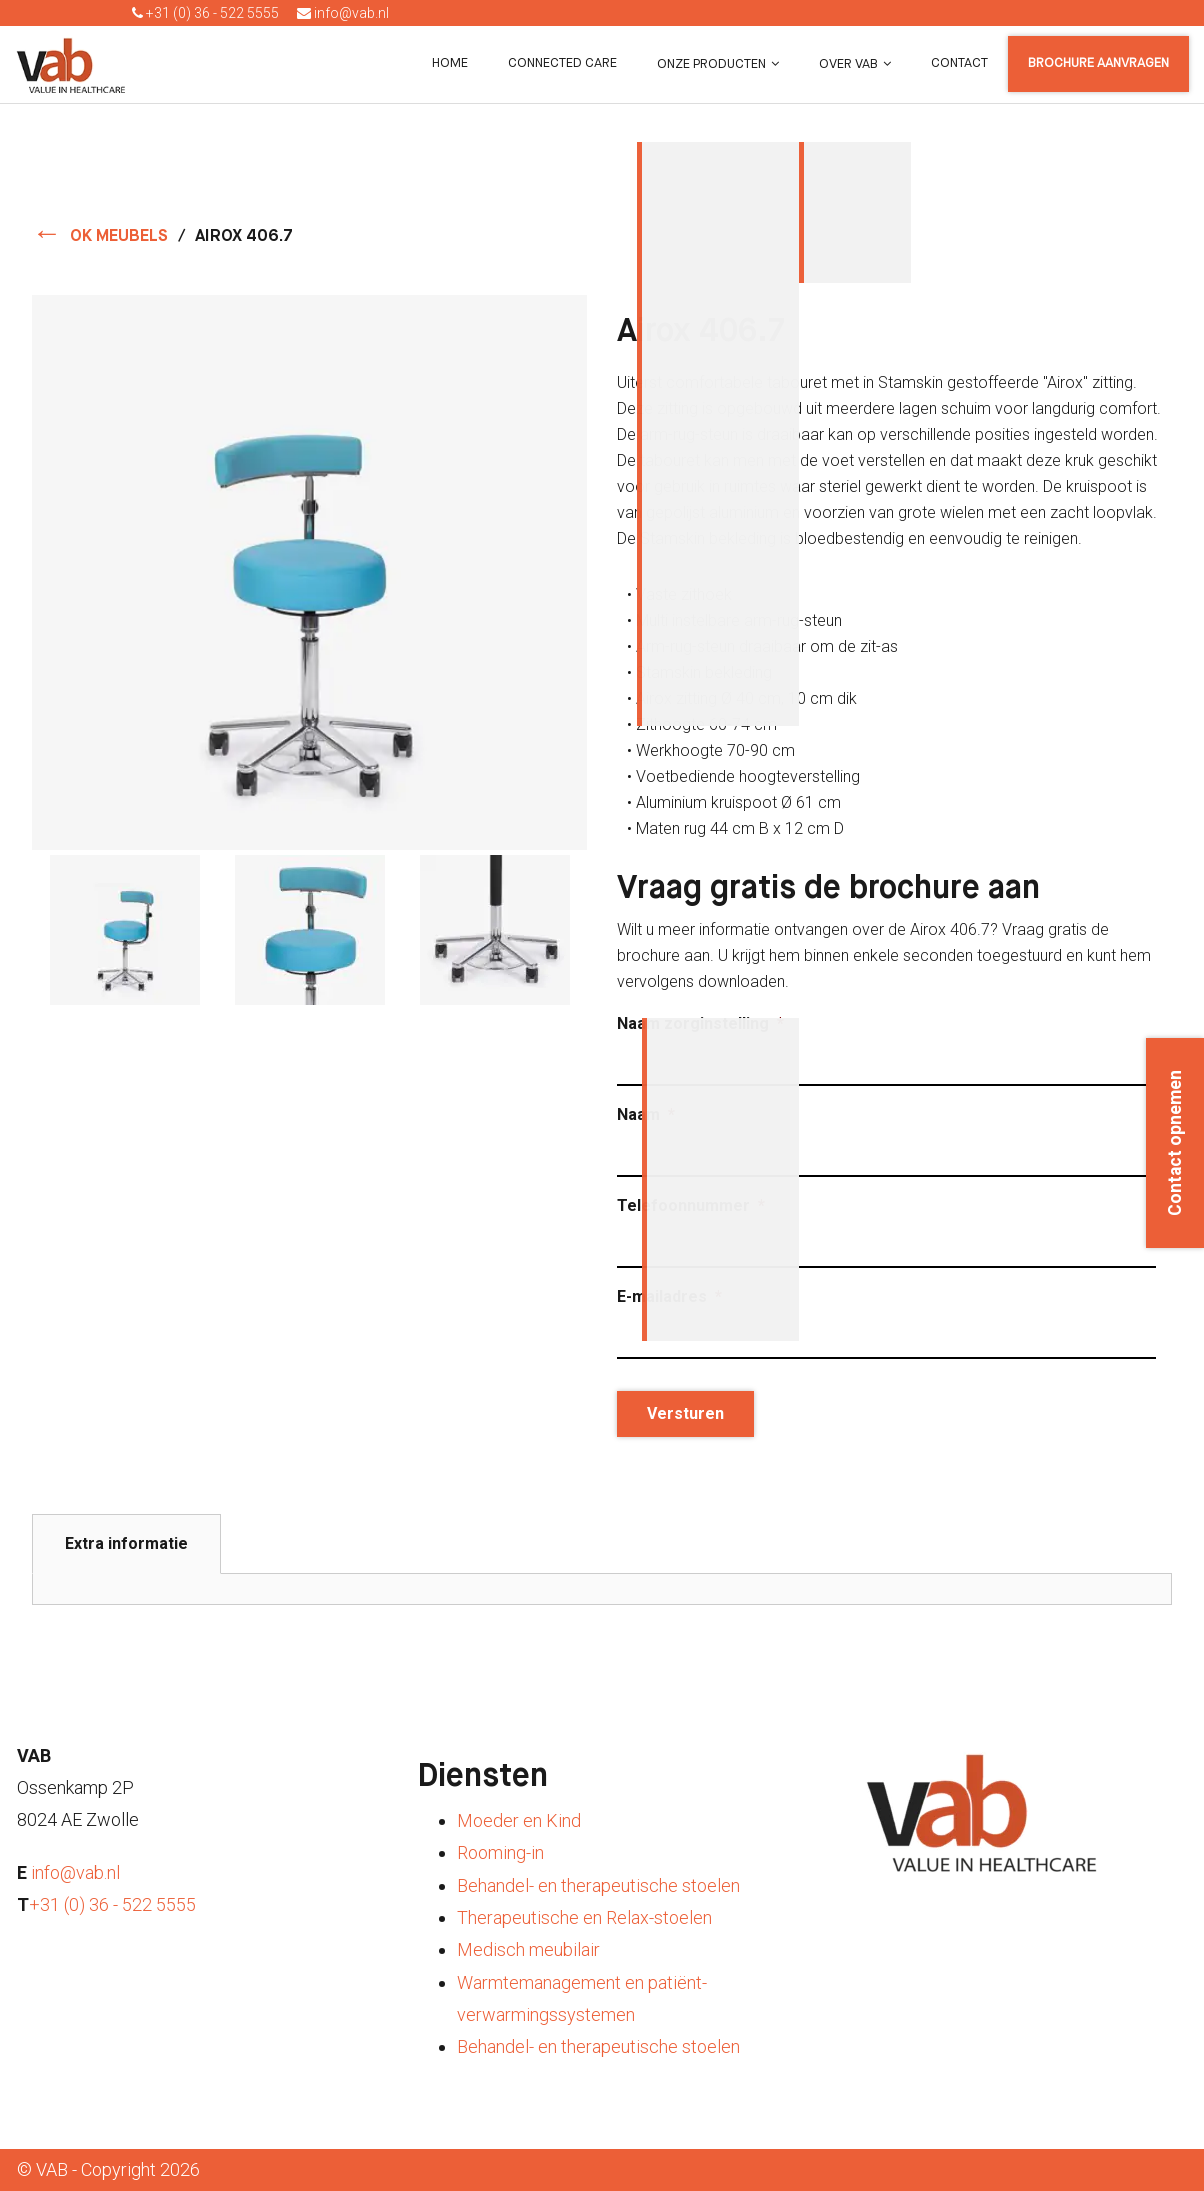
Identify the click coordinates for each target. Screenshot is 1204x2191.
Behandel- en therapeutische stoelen (598, 1885)
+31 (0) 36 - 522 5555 (205, 13)
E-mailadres (669, 1296)
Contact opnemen (1175, 1143)
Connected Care (562, 63)
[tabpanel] (602, 1589)
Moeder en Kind (519, 1820)
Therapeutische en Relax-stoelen (584, 1917)
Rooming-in (500, 1852)
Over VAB (848, 64)
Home (450, 63)
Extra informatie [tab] (126, 1543)
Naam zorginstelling (700, 1023)
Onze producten (711, 64)
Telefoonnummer (691, 1205)
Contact (959, 63)
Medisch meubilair (528, 1949)
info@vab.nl (343, 13)
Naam (646, 1114)
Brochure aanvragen (1098, 63)
